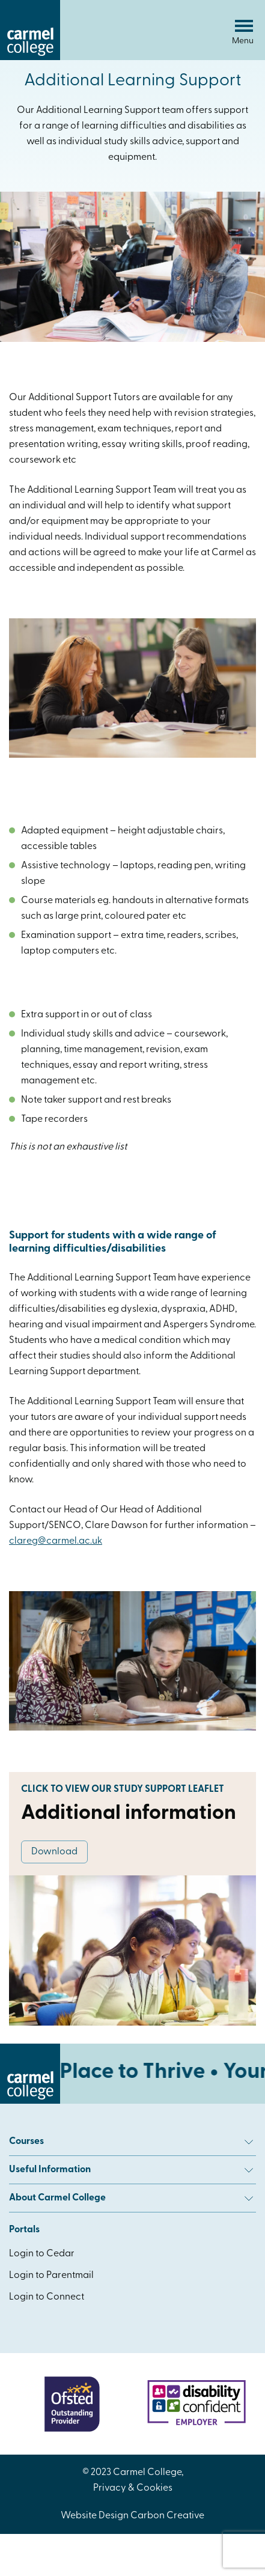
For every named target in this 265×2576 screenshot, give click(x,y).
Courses (131, 2141)
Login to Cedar (42, 2254)
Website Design (95, 2516)
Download (54, 1852)
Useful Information (131, 2170)
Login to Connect (46, 2297)
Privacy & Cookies (132, 2488)
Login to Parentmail (51, 2275)
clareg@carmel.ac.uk (55, 1541)
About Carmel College (131, 2198)
